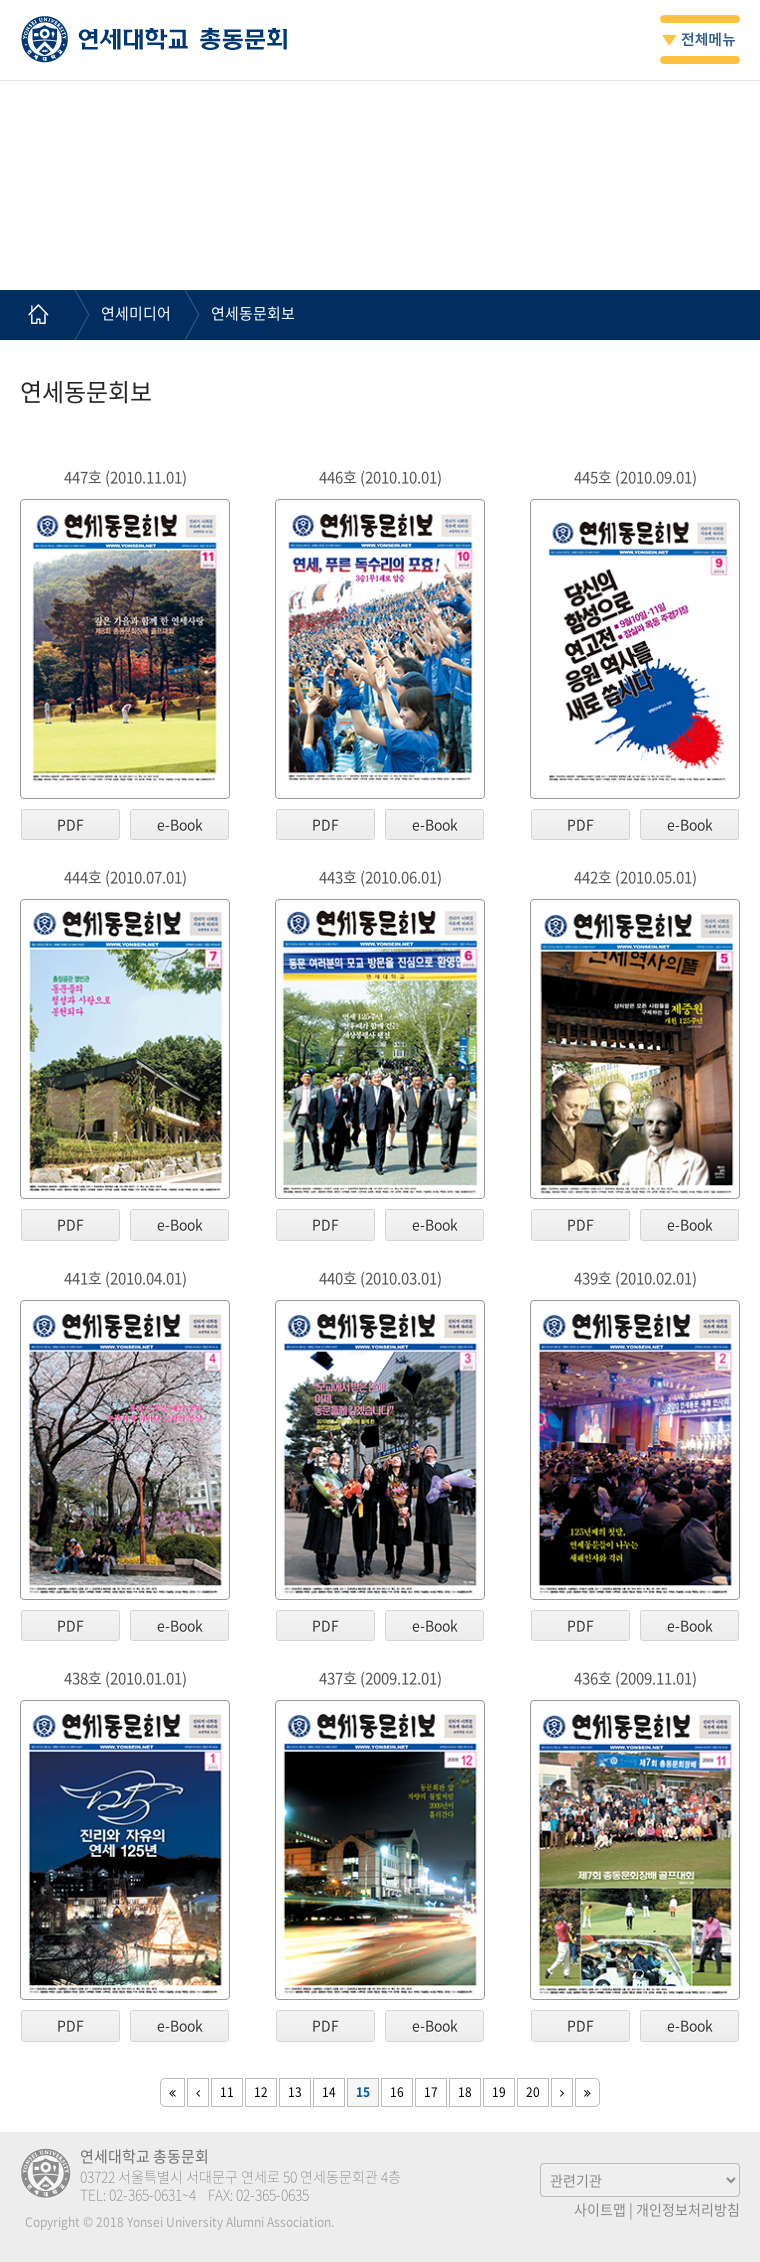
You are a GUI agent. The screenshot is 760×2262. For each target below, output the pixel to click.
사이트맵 (600, 2209)
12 (261, 2092)
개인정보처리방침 (688, 2209)
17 (431, 2092)
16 (397, 2092)
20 (533, 2092)
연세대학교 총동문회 (154, 39)
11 (227, 2092)
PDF (70, 824)
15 (363, 2092)
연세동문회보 (253, 313)
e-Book (180, 824)
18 (465, 2092)
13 (295, 2092)
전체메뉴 (700, 39)
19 (499, 2092)
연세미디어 (136, 313)
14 (329, 2092)
